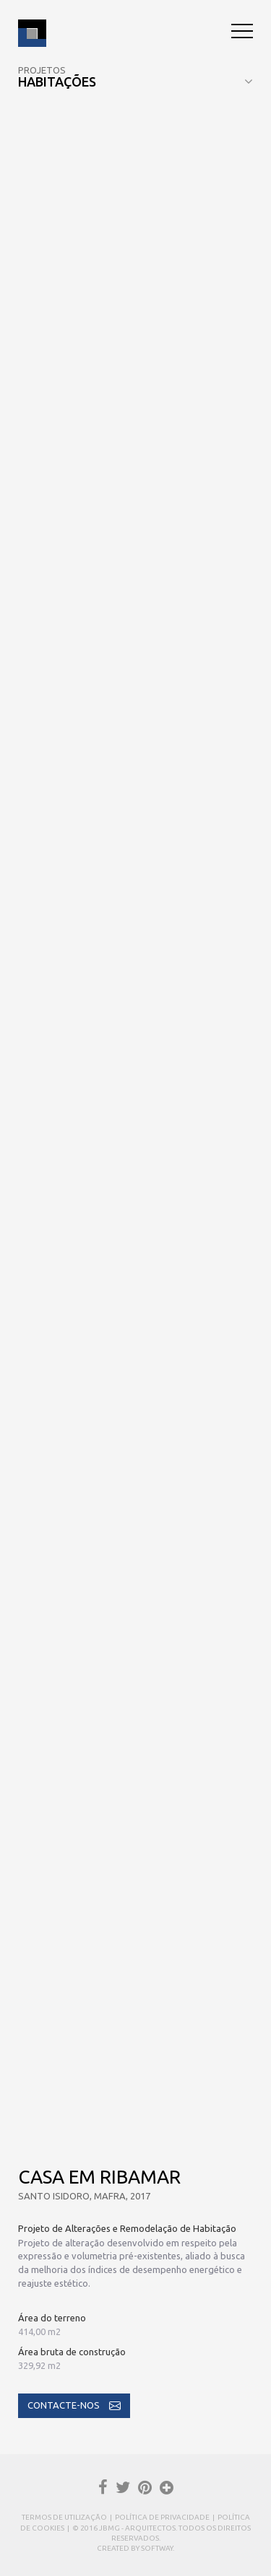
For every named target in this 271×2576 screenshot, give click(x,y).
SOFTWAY (157, 2548)
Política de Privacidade (162, 2517)
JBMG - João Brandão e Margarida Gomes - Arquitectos (32, 33)
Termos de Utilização (64, 2517)
